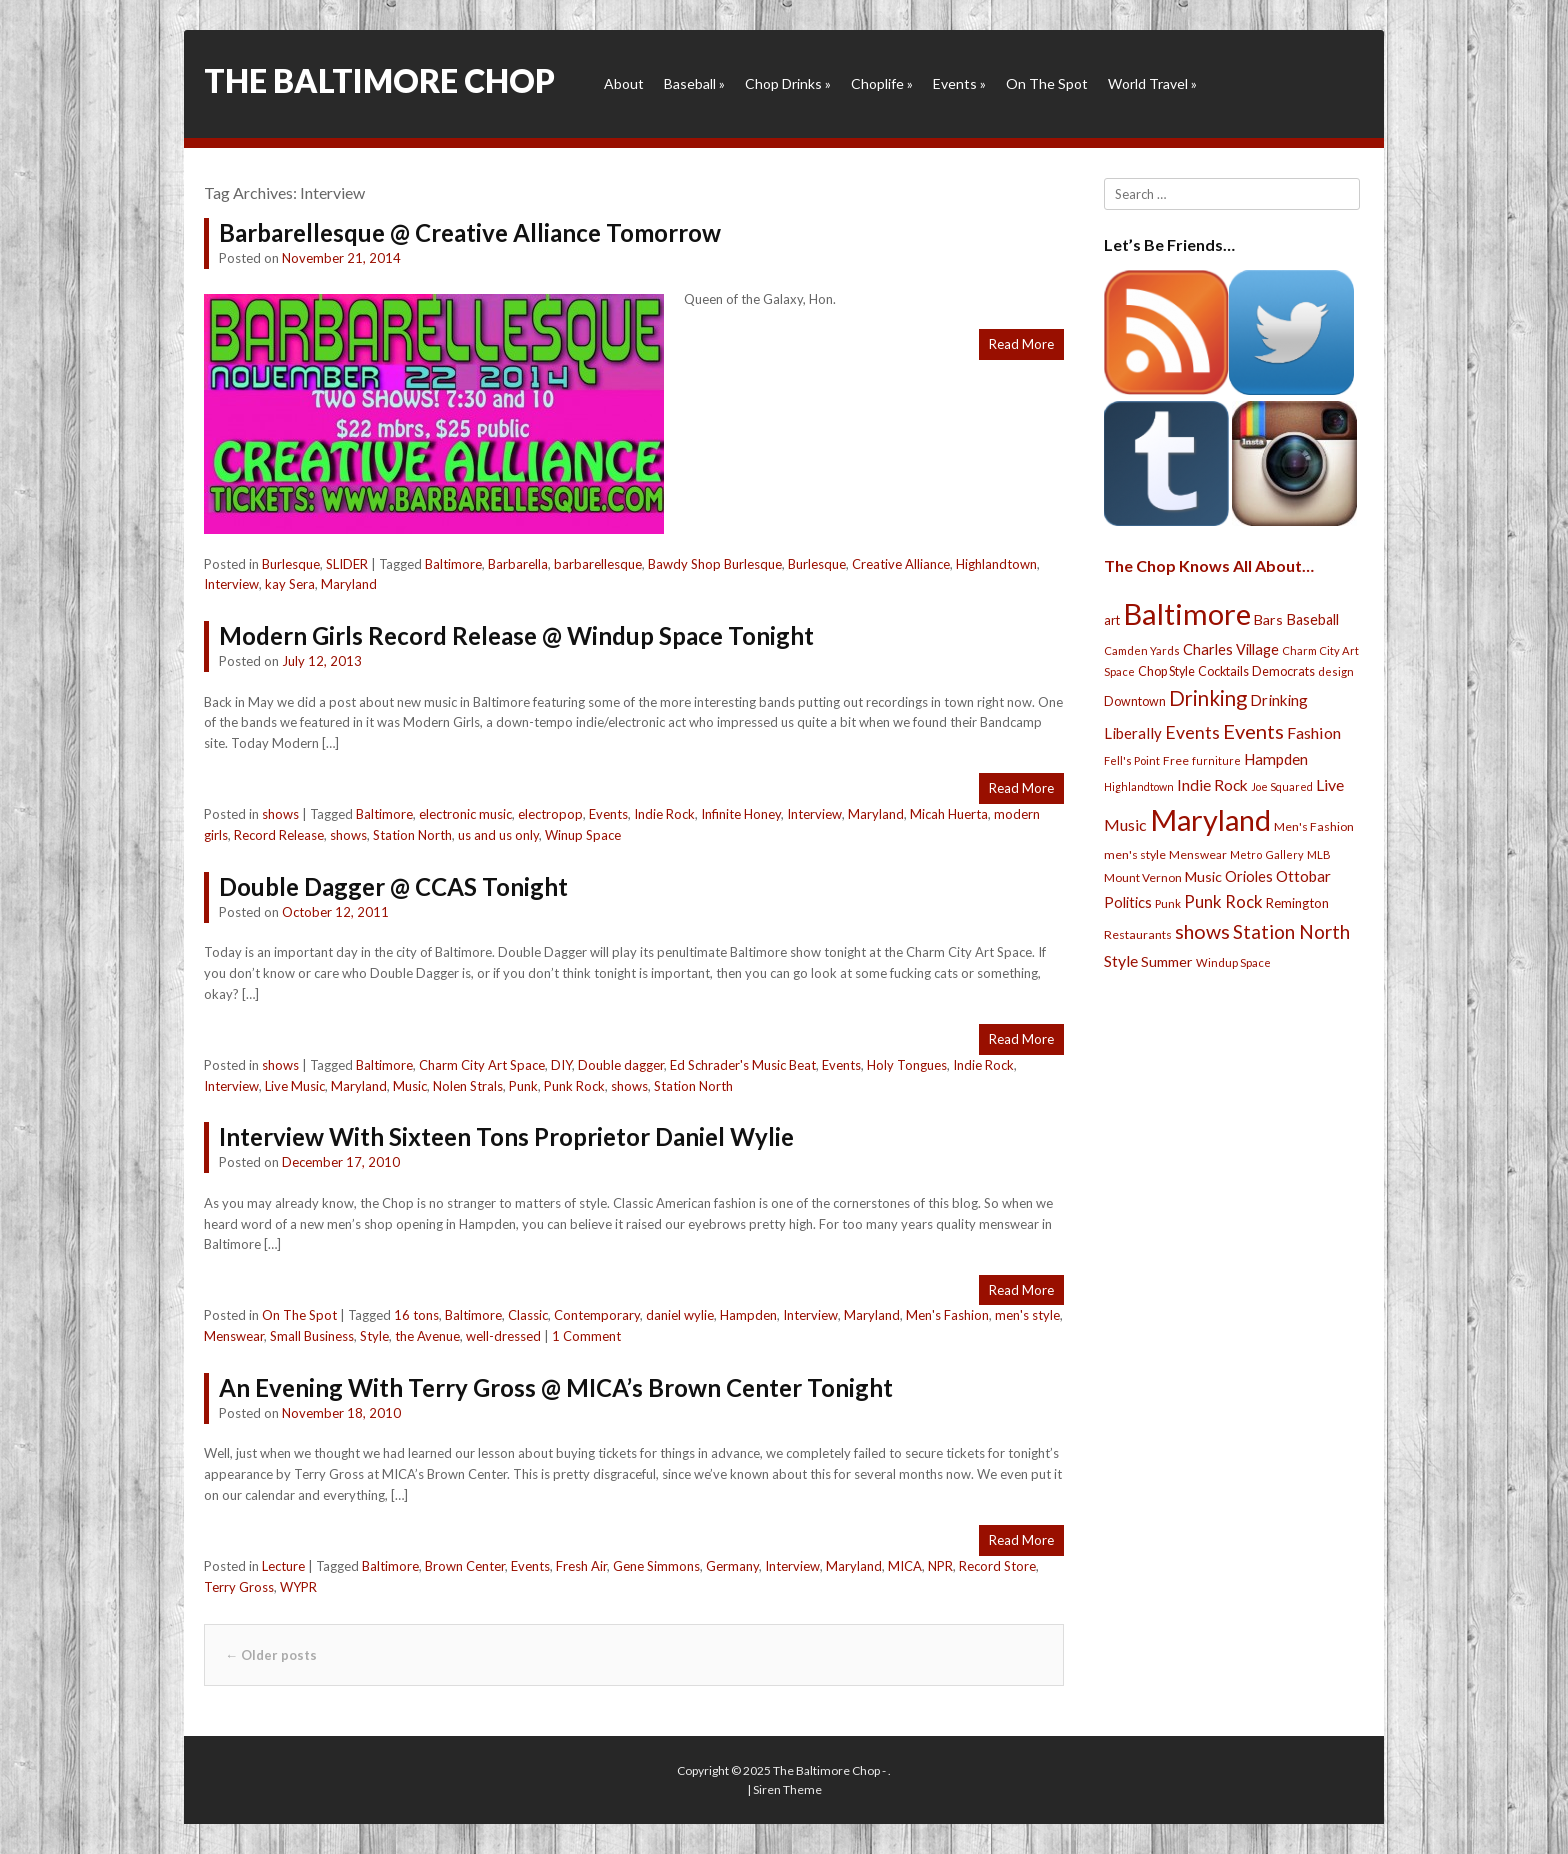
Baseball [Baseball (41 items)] (1312, 619)
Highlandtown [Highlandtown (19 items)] (1139, 786)
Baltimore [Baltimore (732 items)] (1187, 613)
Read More (1021, 344)
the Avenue (427, 1336)
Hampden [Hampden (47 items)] (1276, 759)
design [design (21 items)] (1336, 671)
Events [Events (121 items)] (1253, 731)
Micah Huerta (949, 814)
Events (959, 83)
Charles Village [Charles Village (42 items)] (1231, 649)
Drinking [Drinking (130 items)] (1208, 698)
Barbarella (518, 564)
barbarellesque (598, 564)
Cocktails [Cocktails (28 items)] (1223, 671)
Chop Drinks (788, 83)
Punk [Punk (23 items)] (1168, 903)
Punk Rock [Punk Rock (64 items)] (1223, 901)
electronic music (465, 814)
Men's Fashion (947, 1315)
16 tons (416, 1315)
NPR (940, 1566)
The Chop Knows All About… (1209, 565)
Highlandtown (996, 564)
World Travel (1152, 83)
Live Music (295, 1086)
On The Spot (1047, 83)
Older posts (271, 1655)
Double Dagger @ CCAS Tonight (393, 886)
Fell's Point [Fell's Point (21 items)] (1132, 760)
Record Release (279, 835)
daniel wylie (680, 1315)
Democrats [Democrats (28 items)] (1283, 671)
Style (374, 1336)
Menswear (234, 1336)
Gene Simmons (656, 1566)
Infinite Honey (741, 814)
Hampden (748, 1315)
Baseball (694, 83)
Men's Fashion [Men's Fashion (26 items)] (1314, 826)
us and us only (498, 835)
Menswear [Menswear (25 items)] (1198, 854)
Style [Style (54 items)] (1121, 960)
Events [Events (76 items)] (1192, 732)
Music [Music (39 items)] (1203, 876)
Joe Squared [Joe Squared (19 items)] (1282, 786)
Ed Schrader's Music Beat (743, 1065)
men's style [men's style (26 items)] (1135, 854)
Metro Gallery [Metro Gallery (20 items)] (1267, 854)
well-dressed (503, 1336)
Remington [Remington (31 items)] (1297, 903)
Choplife (882, 83)
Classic (528, 1315)
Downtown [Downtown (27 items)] (1135, 701)
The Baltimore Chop (379, 80)
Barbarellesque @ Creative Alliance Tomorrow (470, 232)
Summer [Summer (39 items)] (1167, 961)
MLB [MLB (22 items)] (1319, 854)
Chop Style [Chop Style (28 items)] (1166, 671)
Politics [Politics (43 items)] (1128, 902)
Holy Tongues (907, 1065)
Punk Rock (574, 1086)
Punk (523, 1086)
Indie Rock (664, 814)
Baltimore (453, 564)
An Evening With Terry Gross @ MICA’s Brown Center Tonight (556, 1387)
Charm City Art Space (482, 1065)
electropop (550, 814)
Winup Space (583, 835)
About (624, 83)
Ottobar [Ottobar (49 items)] (1303, 876)
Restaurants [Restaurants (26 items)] (1138, 934)
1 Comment (586, 1336)
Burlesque (291, 564)
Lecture (283, 1566)
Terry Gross (239, 1587)
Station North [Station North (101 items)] (1291, 931)
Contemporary (597, 1315)
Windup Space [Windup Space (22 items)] (1233, 962)
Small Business (312, 1336)
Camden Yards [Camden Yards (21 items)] (1142, 650)
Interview (231, 584)
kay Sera (290, 584)
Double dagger (621, 1065)
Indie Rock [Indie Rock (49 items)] (1212, 785)
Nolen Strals (468, 1086)
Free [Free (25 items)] (1176, 760)
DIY (561, 1065)
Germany (732, 1566)
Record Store (997, 1566)
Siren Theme (787, 1789)
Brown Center (465, 1566)
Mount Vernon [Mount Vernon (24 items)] (1143, 877)
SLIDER (347, 564)
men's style (1027, 1315)
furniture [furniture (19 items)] (1216, 760)
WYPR (298, 1587)
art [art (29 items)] (1112, 620)
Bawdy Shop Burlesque (715, 564)
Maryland (349, 584)
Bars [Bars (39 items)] (1268, 619)
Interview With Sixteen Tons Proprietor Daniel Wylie (506, 1136)
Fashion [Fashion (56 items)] (1314, 732)
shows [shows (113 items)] (1202, 931)
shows (280, 814)
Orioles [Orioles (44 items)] (1249, 876)
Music (410, 1086)
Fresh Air (581, 1566)
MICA (905, 1566)
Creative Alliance (901, 564)
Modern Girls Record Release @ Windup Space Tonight (516, 635)
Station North (412, 835)
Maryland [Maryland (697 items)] (1210, 819)
